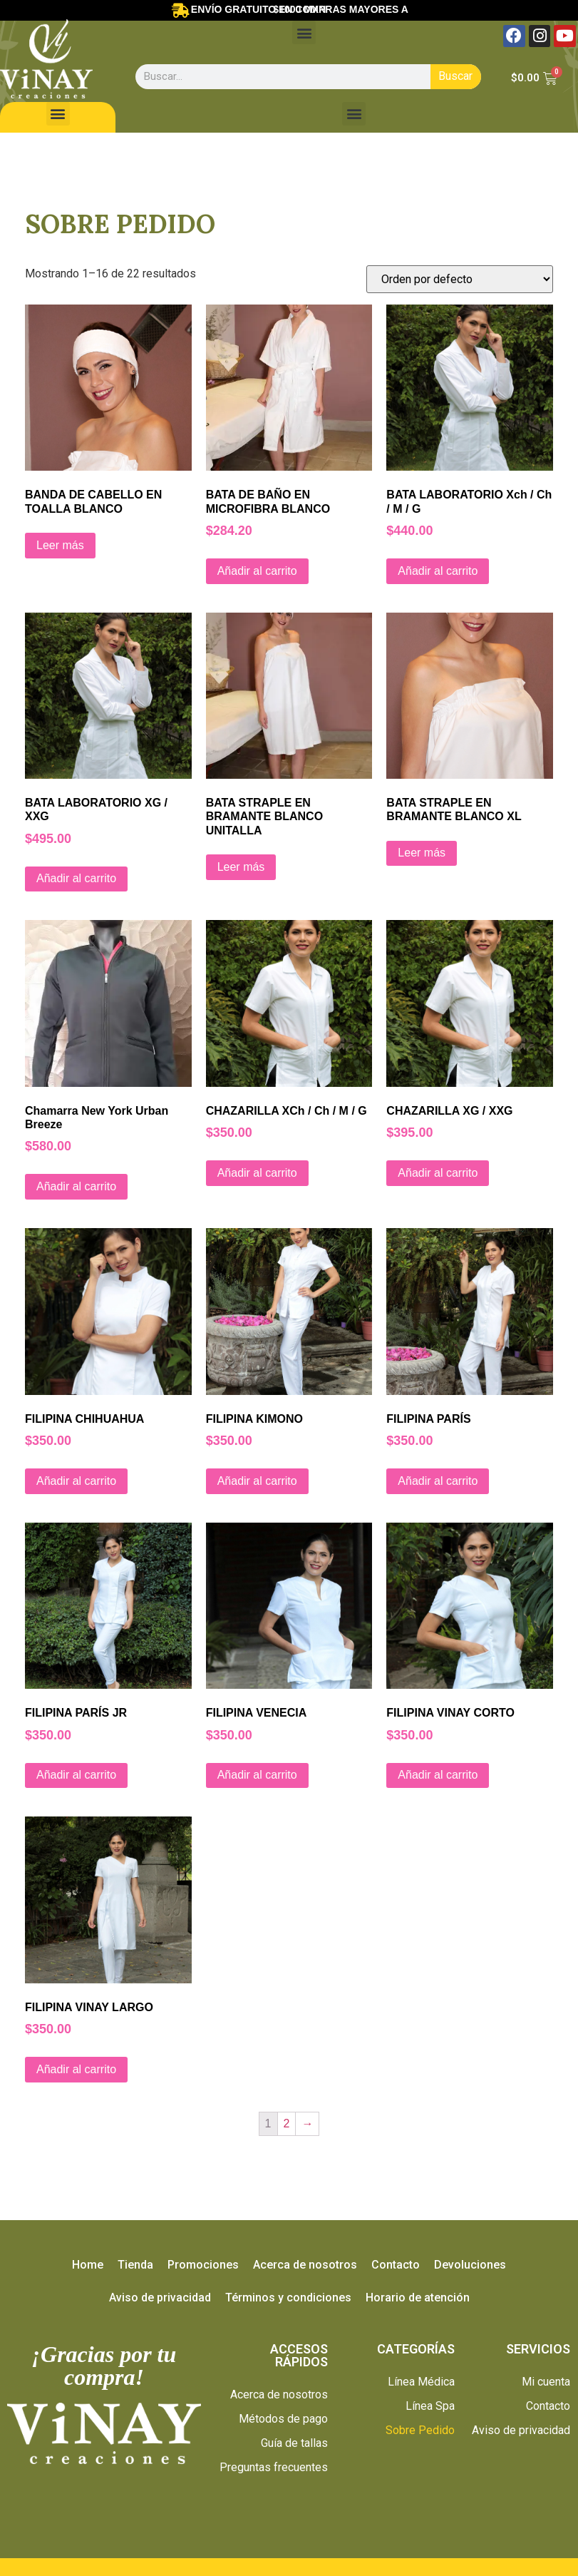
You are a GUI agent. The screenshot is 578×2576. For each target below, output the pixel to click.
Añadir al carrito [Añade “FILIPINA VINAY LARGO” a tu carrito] (76, 2069)
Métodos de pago (283, 2419)
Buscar (455, 76)
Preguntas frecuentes (274, 2467)
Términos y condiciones (288, 2297)
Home (87, 2264)
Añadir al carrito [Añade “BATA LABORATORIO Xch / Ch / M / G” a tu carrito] (438, 571)
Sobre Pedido (420, 2430)
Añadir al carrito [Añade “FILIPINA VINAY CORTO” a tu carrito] (438, 1775)
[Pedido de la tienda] (459, 279)
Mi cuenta (546, 2381)
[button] (304, 32)
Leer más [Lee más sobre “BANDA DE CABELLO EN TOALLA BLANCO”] (60, 545)
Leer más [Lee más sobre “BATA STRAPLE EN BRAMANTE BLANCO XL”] (421, 853)
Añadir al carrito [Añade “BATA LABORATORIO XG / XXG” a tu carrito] (76, 878)
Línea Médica (421, 2381)
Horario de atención (418, 2297)
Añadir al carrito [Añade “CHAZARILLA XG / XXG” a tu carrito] (438, 1173)
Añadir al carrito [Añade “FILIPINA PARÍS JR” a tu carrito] (76, 1775)
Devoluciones (470, 2264)
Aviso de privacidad (160, 2297)
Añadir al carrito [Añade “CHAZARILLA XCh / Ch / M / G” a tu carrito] (257, 1173)
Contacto (395, 2264)
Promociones (203, 2264)
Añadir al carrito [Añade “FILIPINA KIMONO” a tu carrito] (257, 1481)
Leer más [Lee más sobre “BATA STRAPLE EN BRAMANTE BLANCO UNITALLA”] (241, 867)
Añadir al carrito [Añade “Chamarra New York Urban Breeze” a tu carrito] (76, 1186)
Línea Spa (430, 2406)
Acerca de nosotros (305, 2264)
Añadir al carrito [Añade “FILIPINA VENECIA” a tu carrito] (257, 1775)
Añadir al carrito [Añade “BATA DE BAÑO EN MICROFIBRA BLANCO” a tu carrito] (257, 571)
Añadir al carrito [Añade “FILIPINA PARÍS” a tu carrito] (438, 1481)
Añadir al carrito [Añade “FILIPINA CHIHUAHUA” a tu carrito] (76, 1481)
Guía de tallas (294, 2443)
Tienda (135, 2264)
